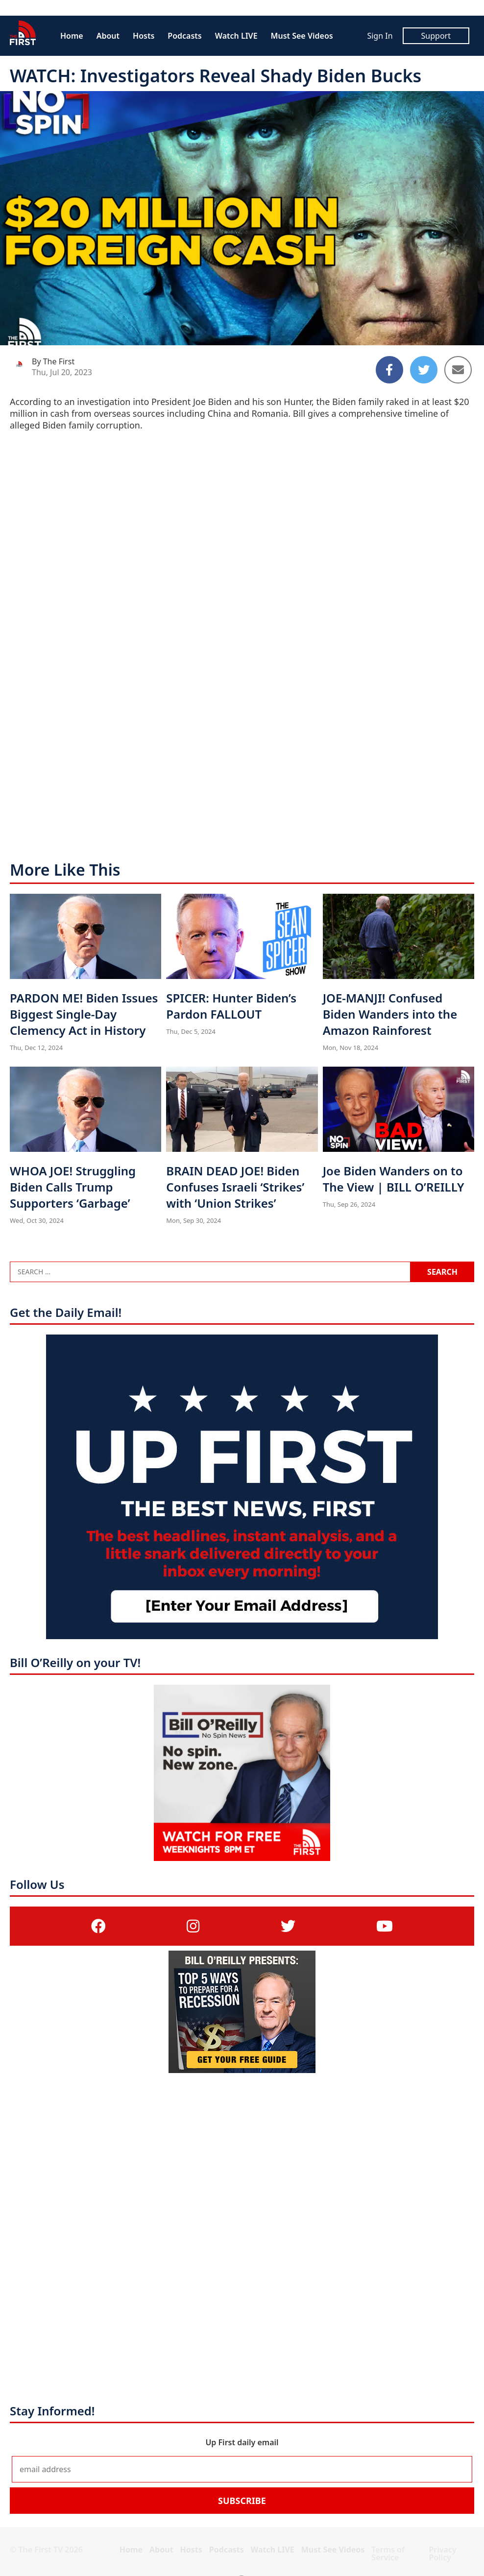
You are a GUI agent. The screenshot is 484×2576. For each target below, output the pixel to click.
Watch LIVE (236, 35)
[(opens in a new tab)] (98, 1926)
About (108, 35)
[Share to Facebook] (389, 369)
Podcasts (184, 35)
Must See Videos (302, 35)
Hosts (143, 35)
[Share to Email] (458, 369)
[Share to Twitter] (423, 369)
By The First (53, 361)
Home (71, 35)
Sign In (379, 35)
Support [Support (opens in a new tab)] (436, 35)
